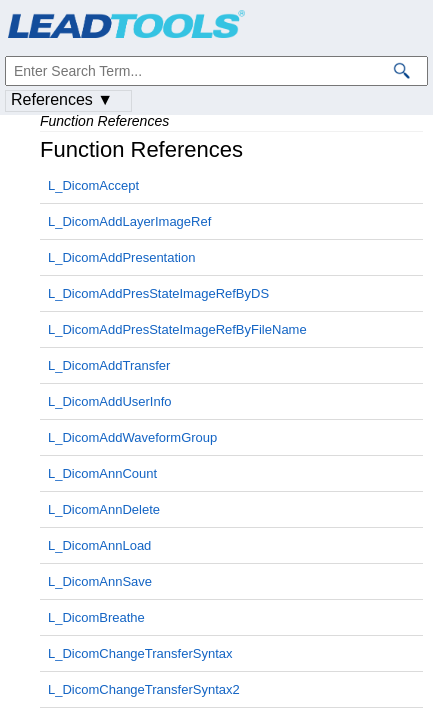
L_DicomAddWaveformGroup (132, 437)
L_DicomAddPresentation (121, 257)
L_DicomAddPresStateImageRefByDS (158, 293)
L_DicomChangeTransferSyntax (140, 653)
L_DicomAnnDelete (104, 509)
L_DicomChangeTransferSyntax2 (144, 689)
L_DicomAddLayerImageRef (129, 221)
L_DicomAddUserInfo (110, 401)
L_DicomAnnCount (102, 473)
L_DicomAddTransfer (109, 365)
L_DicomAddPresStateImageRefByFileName (177, 329)
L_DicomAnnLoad (99, 545)
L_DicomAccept (93, 185)
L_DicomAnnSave (100, 581)
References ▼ (62, 99)
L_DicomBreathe (96, 617)
